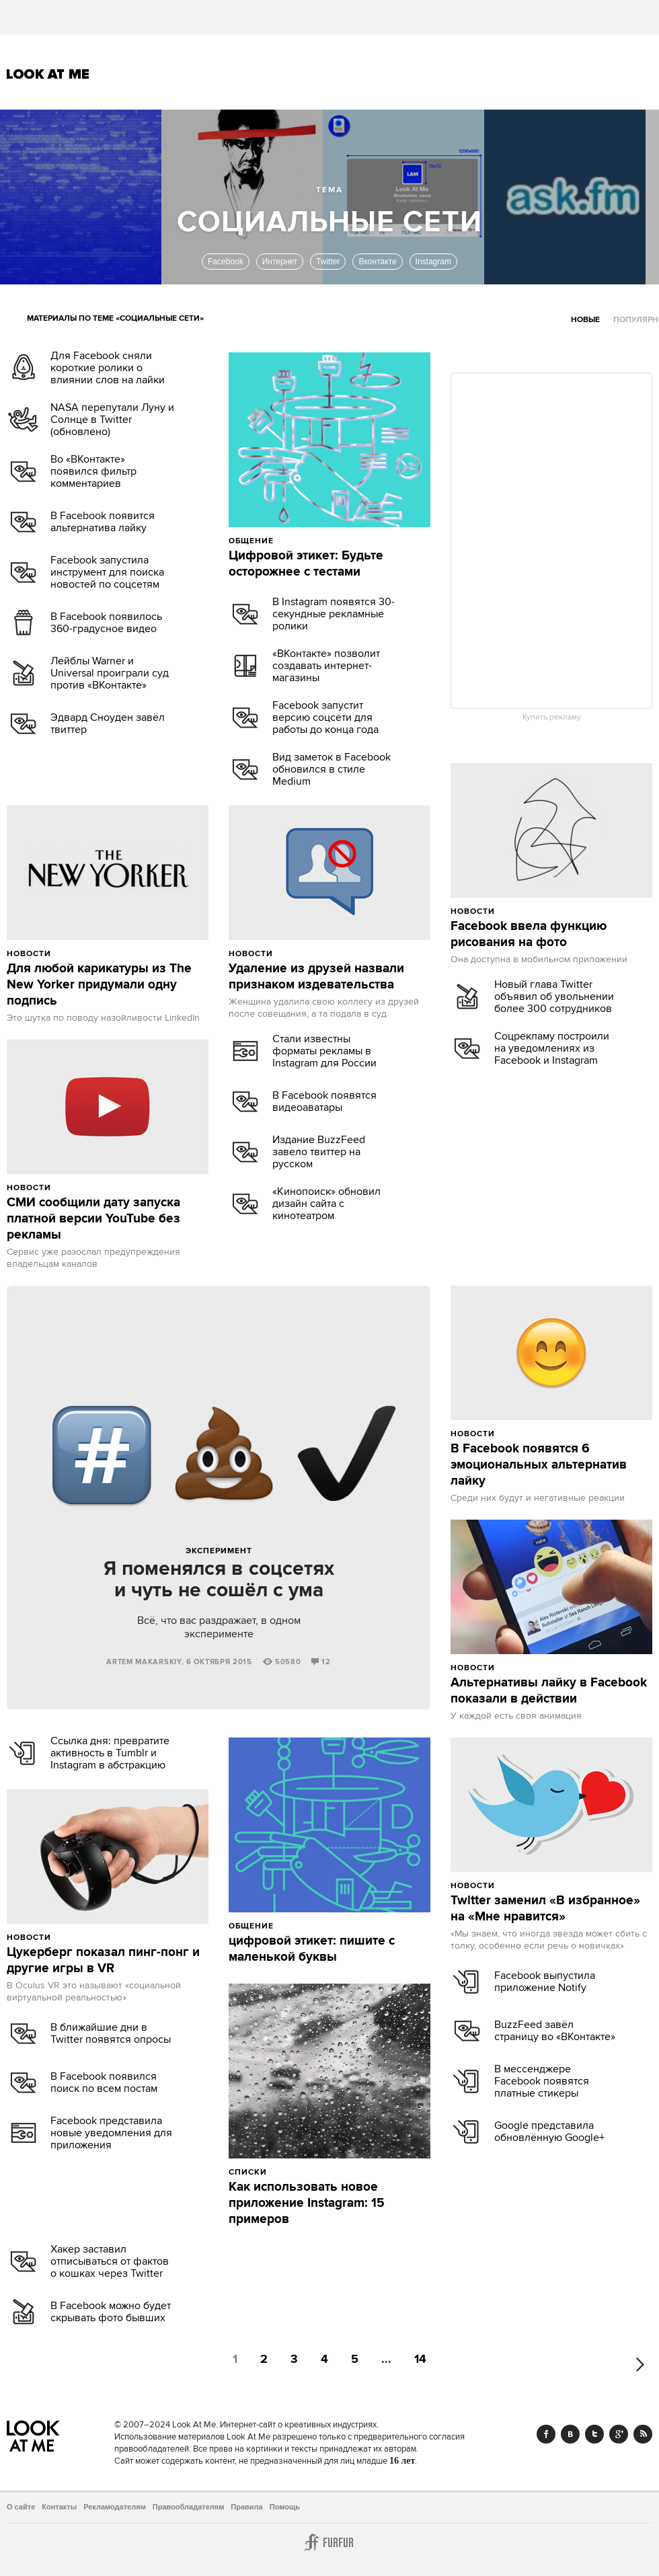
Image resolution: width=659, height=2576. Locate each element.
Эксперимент (219, 1551)
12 (320, 1662)
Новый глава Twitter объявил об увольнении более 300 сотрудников (554, 996)
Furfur (329, 2542)
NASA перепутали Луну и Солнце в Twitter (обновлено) (112, 419)
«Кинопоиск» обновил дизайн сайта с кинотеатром (326, 1203)
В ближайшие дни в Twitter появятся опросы (110, 2033)
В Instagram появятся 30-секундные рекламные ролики (333, 614)
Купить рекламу (551, 717)
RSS (642, 2434)
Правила (246, 2507)
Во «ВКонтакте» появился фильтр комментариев (93, 471)
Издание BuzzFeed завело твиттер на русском (318, 1152)
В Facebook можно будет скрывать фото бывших (110, 2312)
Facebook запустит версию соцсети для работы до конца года (325, 717)
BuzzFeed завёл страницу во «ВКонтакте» (554, 2031)
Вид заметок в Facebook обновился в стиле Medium (331, 769)
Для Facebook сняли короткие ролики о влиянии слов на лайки (107, 368)
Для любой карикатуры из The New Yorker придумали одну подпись (99, 985)
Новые (585, 320)
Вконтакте (377, 261)
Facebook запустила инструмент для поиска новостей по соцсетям (107, 572)
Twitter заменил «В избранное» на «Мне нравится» (545, 1909)
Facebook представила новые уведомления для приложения (111, 2133)
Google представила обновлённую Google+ (549, 2131)
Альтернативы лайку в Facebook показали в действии (549, 1691)
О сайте (21, 2507)
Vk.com (570, 2434)
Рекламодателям (114, 2507)
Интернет (279, 261)
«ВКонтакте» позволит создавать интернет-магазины (326, 666)
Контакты (59, 2507)
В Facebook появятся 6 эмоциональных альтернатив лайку (539, 1465)
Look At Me (48, 74)
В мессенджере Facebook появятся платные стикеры (541, 2081)
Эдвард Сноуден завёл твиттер (107, 723)
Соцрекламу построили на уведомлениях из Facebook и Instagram (551, 1048)
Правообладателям (189, 2507)
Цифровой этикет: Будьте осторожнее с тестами (306, 564)
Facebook (225, 261)
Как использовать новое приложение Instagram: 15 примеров (307, 2203)
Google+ (618, 2434)
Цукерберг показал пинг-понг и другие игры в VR (103, 1961)
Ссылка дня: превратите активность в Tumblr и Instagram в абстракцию (109, 1753)
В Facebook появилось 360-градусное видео (106, 623)
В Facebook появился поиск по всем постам (103, 2082)
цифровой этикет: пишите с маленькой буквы (312, 1949)
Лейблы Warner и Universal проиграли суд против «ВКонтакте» (109, 673)
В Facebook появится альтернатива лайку (102, 522)
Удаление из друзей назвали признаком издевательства (316, 977)
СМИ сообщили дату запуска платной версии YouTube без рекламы (93, 1219)
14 (420, 2360)
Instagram (433, 261)
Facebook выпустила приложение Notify (544, 1981)
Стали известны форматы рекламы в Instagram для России (324, 1051)
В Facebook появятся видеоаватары (324, 1101)
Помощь (285, 2507)
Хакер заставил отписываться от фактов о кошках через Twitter (109, 2261)
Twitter (328, 261)
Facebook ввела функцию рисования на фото (529, 935)
